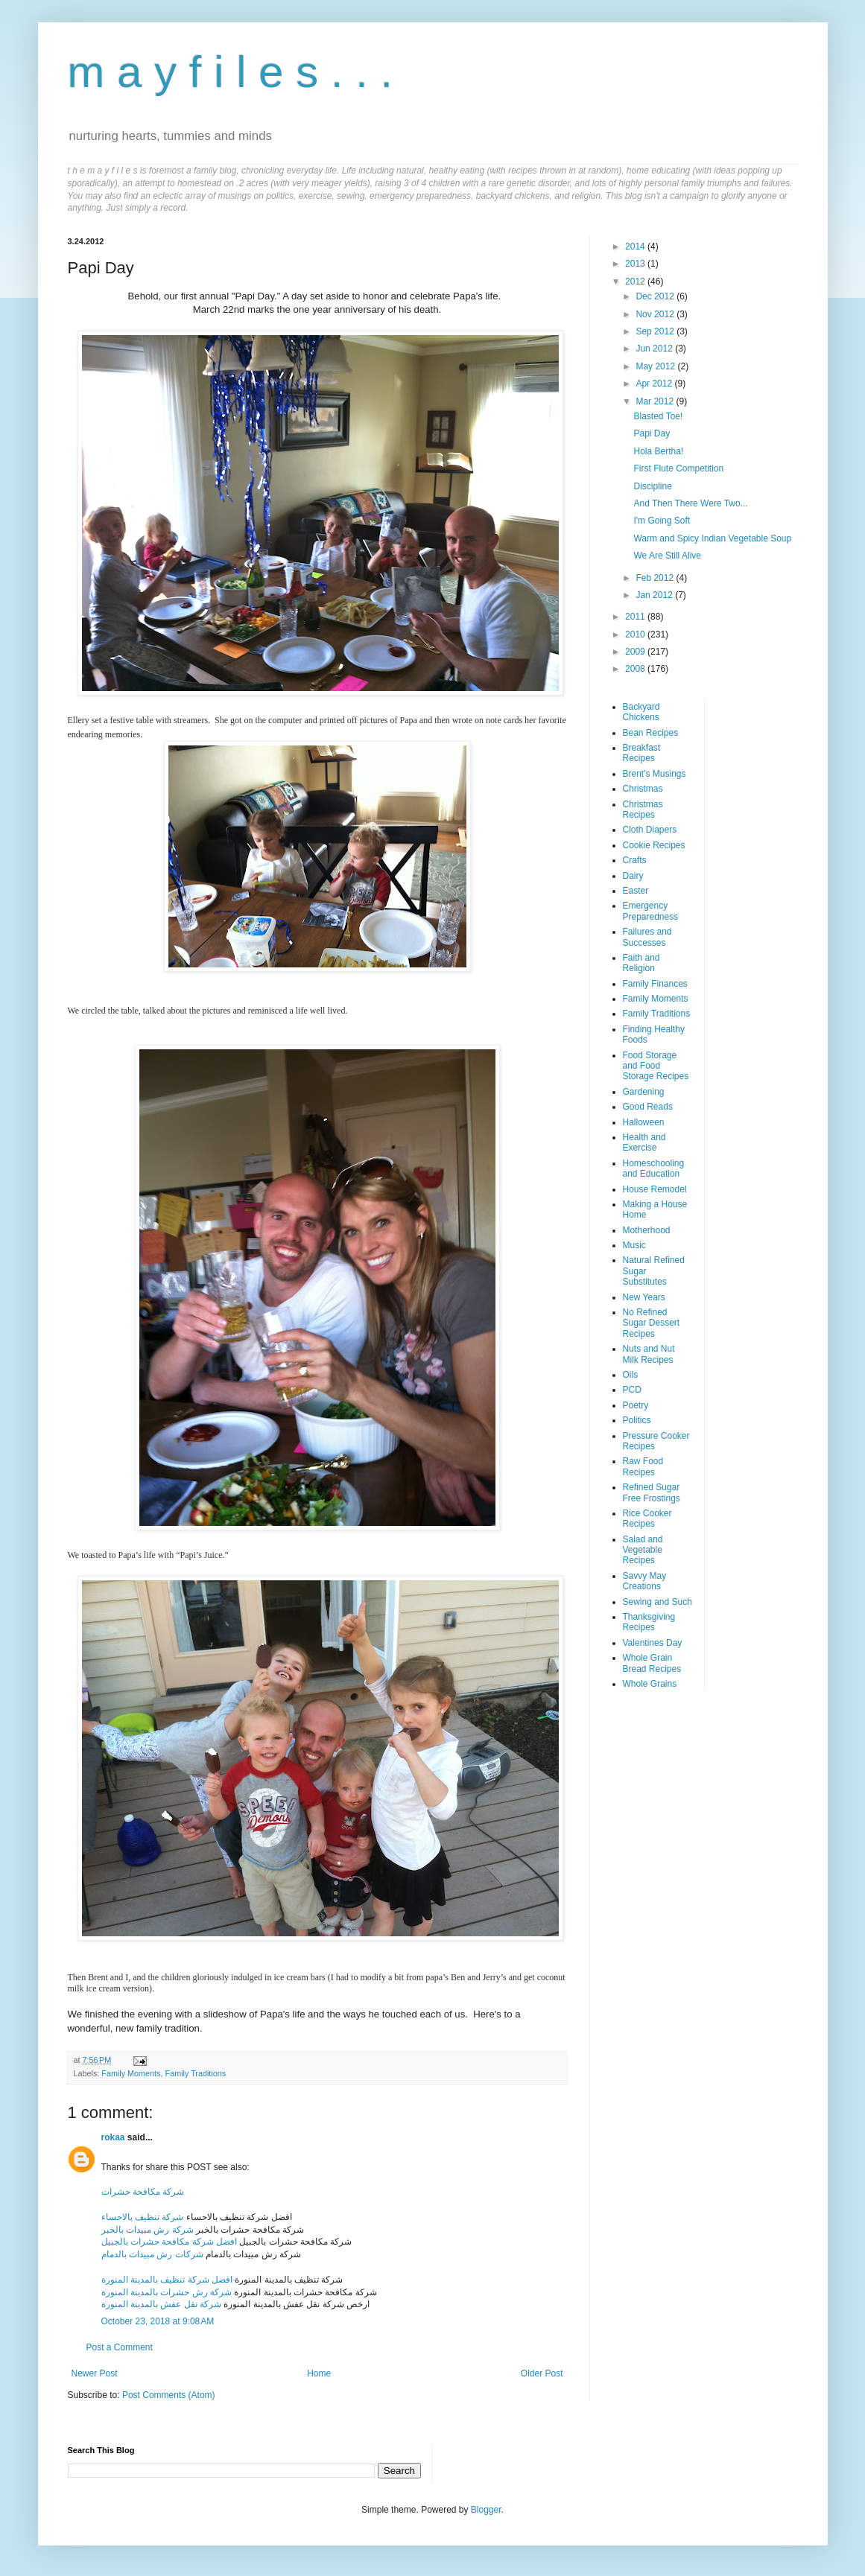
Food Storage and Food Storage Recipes (656, 1066)
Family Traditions (195, 2073)
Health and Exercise (644, 1142)
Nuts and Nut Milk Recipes (649, 1353)
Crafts (635, 860)
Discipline (652, 486)
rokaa (113, 2137)
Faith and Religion (641, 963)
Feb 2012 (656, 578)
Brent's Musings (654, 774)
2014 (636, 246)
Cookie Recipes (654, 845)
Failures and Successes (647, 936)
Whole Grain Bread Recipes (652, 1663)
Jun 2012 (655, 348)
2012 (636, 281)
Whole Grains (650, 1684)
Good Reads (648, 1106)
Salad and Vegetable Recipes (643, 1550)
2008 (636, 669)
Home (319, 2373)
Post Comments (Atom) (168, 2395)
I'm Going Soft (661, 520)
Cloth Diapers (650, 829)
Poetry (636, 1405)
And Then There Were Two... (690, 503)
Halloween (644, 1122)
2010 (636, 634)
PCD (632, 1389)
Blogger (486, 2510)
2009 (636, 651)
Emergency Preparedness (651, 910)
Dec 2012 (656, 296)
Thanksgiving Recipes (649, 1622)
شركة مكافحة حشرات (143, 2192)
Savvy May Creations (645, 1581)
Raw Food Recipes (643, 1466)
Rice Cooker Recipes (647, 1518)
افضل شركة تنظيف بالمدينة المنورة (166, 2279)
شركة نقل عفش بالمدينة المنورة (161, 2304)
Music (634, 1245)
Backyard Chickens (641, 712)
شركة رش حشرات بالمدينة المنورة (166, 2292)
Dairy (633, 876)
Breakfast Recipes (642, 752)
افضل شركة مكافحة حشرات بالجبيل (169, 2241)
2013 (636, 263)
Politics (637, 1420)
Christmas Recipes (643, 809)
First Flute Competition (678, 468)
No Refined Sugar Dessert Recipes (651, 1323)
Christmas (643, 788)
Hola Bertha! (658, 451)
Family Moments (130, 2073)
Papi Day (651, 433)
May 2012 (656, 366)
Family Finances (655, 984)
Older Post (542, 2373)
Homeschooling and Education (654, 1168)
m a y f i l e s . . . (230, 72)
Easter (636, 890)
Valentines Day (652, 1643)
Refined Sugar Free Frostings (651, 1492)
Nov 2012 (656, 314)
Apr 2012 (655, 383)
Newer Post (95, 2373)
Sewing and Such (657, 1602)
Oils (631, 1375)
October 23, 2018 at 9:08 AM (158, 2321)
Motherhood (647, 1230)
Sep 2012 (656, 331)
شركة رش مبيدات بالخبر (147, 2229)
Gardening (644, 1092)
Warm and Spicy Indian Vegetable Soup (712, 538)
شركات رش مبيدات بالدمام (152, 2254)
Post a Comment (119, 2347)
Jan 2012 (655, 595)
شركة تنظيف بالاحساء (142, 2217)
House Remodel (655, 1189)
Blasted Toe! (657, 416)
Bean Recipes (651, 733)
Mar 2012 (656, 401)
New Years (644, 1297)
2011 (636, 616)
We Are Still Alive (666, 555)
